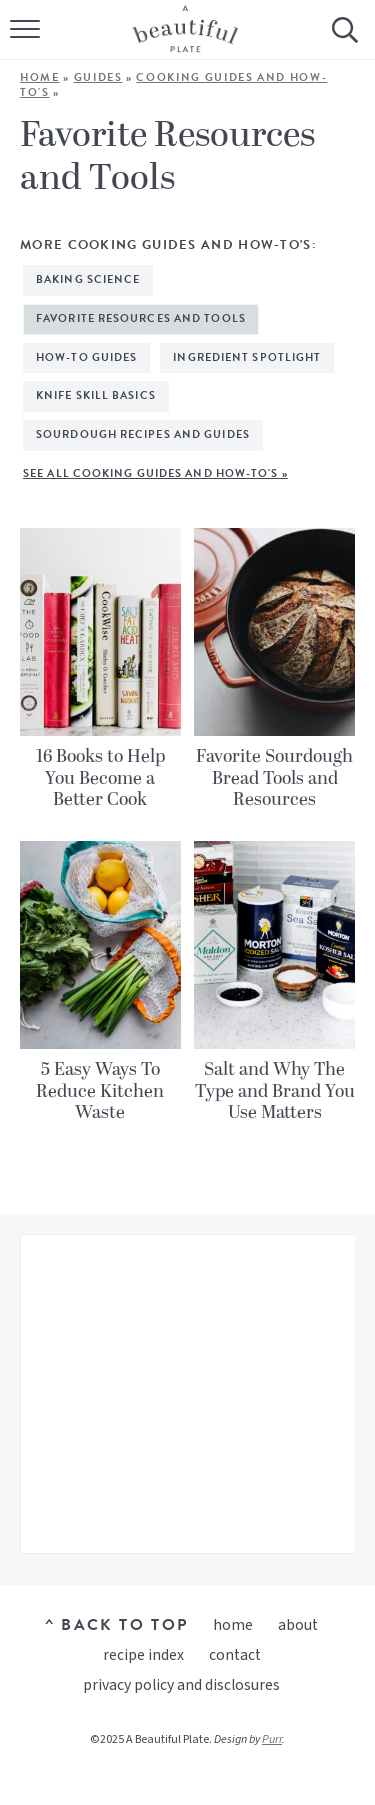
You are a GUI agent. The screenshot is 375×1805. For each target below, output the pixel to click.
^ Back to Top (116, 1625)
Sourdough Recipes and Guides (143, 434)
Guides (98, 77)
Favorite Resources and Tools (141, 318)
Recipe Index (143, 1655)
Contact (235, 1655)
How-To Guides (86, 357)
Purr (272, 1739)
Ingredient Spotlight (247, 357)
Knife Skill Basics (96, 395)
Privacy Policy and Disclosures (181, 1685)
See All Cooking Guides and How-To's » (155, 473)
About (298, 1625)
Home (40, 77)
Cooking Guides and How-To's (173, 85)
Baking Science (88, 279)
